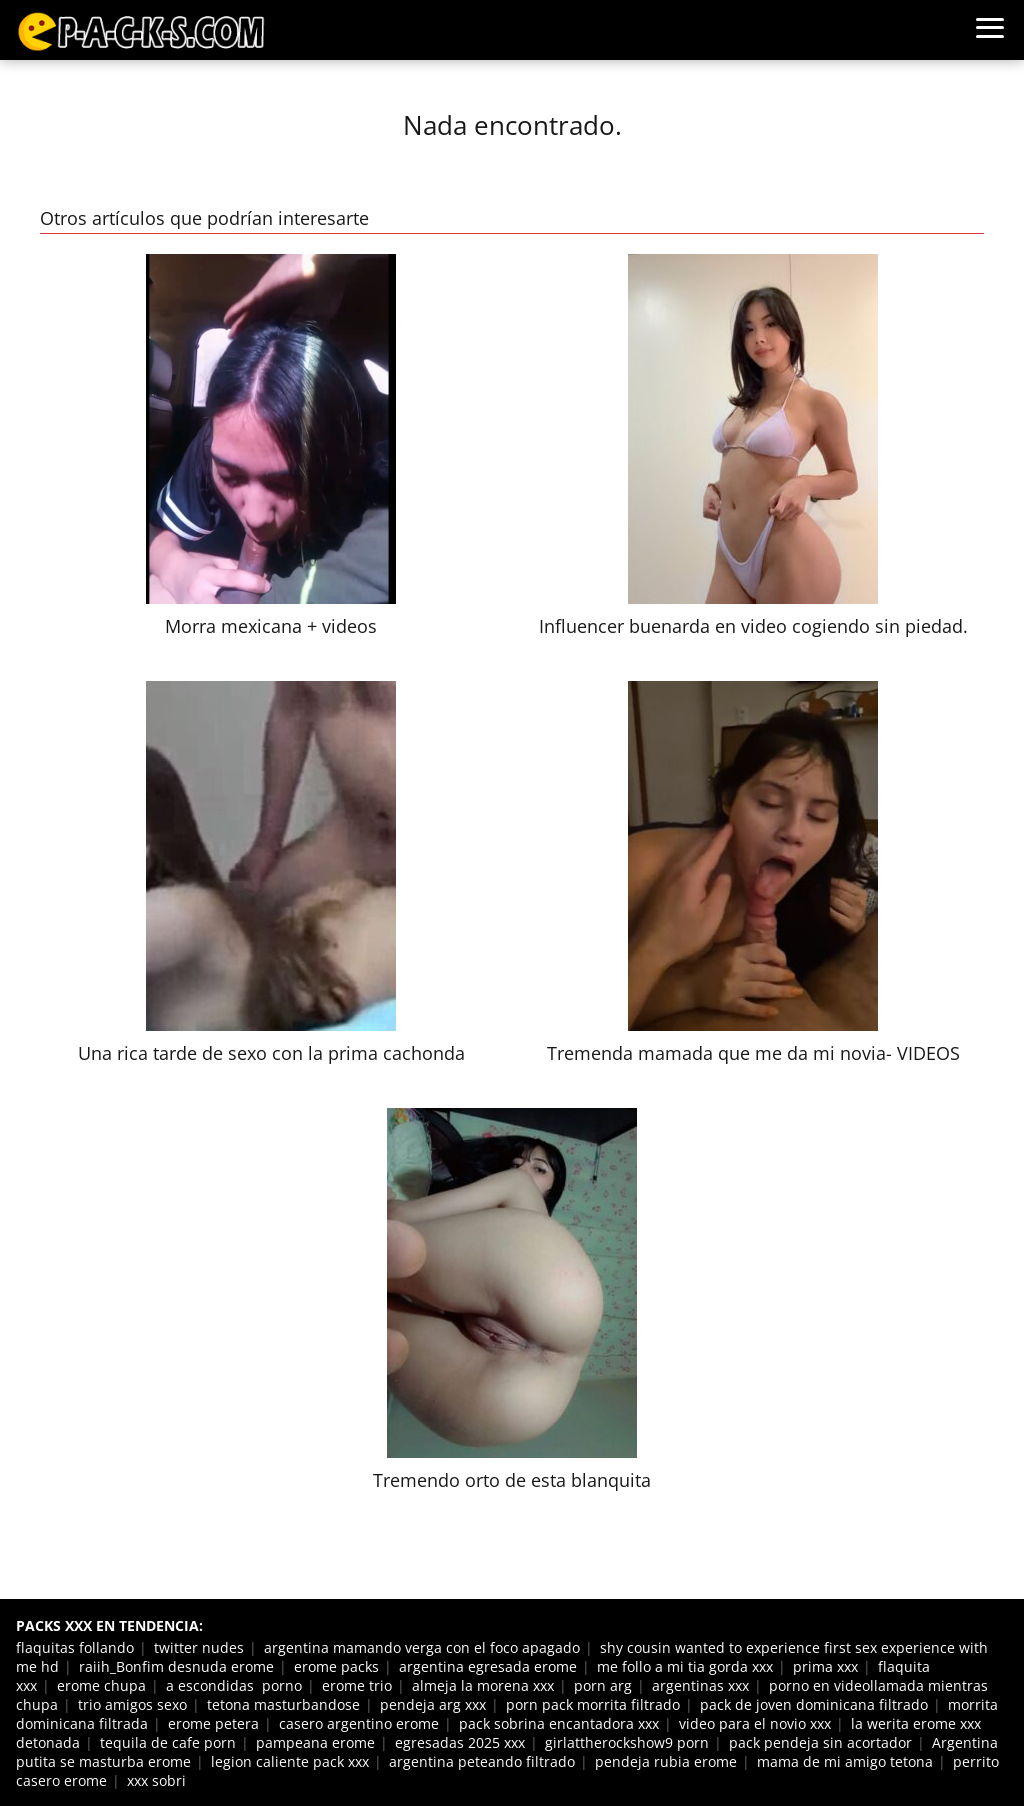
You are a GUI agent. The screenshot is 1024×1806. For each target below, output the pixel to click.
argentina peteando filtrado (482, 1761)
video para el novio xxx (755, 1723)
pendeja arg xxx (433, 1704)
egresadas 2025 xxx (460, 1742)
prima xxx (825, 1666)
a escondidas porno (234, 1685)
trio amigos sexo (132, 1704)
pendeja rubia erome (666, 1761)
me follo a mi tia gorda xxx (685, 1666)
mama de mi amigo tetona (845, 1761)
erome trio (357, 1685)
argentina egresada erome (488, 1666)
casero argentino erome (359, 1723)
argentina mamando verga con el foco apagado (422, 1647)
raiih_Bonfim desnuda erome (176, 1666)
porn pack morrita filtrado (593, 1704)
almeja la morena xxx (483, 1685)
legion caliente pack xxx (290, 1761)
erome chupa (101, 1685)
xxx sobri (156, 1780)
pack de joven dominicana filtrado (814, 1704)
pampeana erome (315, 1742)
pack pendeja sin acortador (820, 1742)
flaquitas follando (75, 1647)
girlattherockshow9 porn (627, 1742)
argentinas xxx (700, 1685)
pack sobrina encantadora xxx (559, 1723)
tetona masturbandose (283, 1704)
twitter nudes (199, 1647)
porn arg (603, 1685)
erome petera (213, 1723)
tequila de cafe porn (168, 1742)
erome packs (336, 1666)
